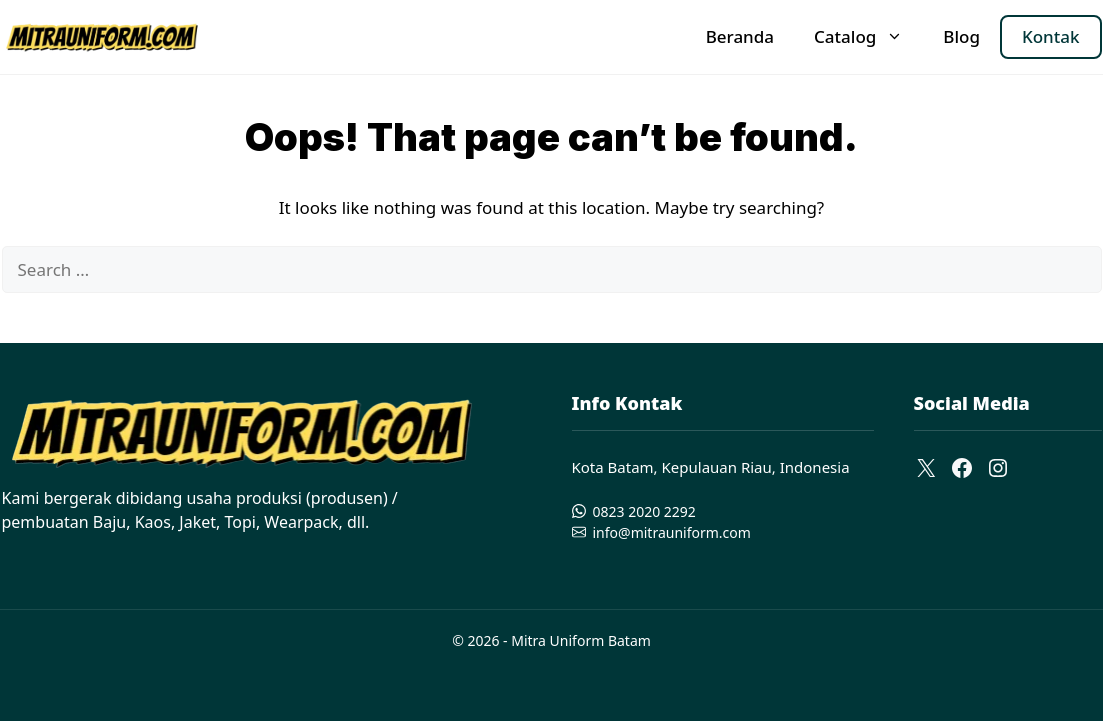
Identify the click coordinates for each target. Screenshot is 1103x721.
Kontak (1051, 36)
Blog (961, 36)
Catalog (868, 37)
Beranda (740, 36)
